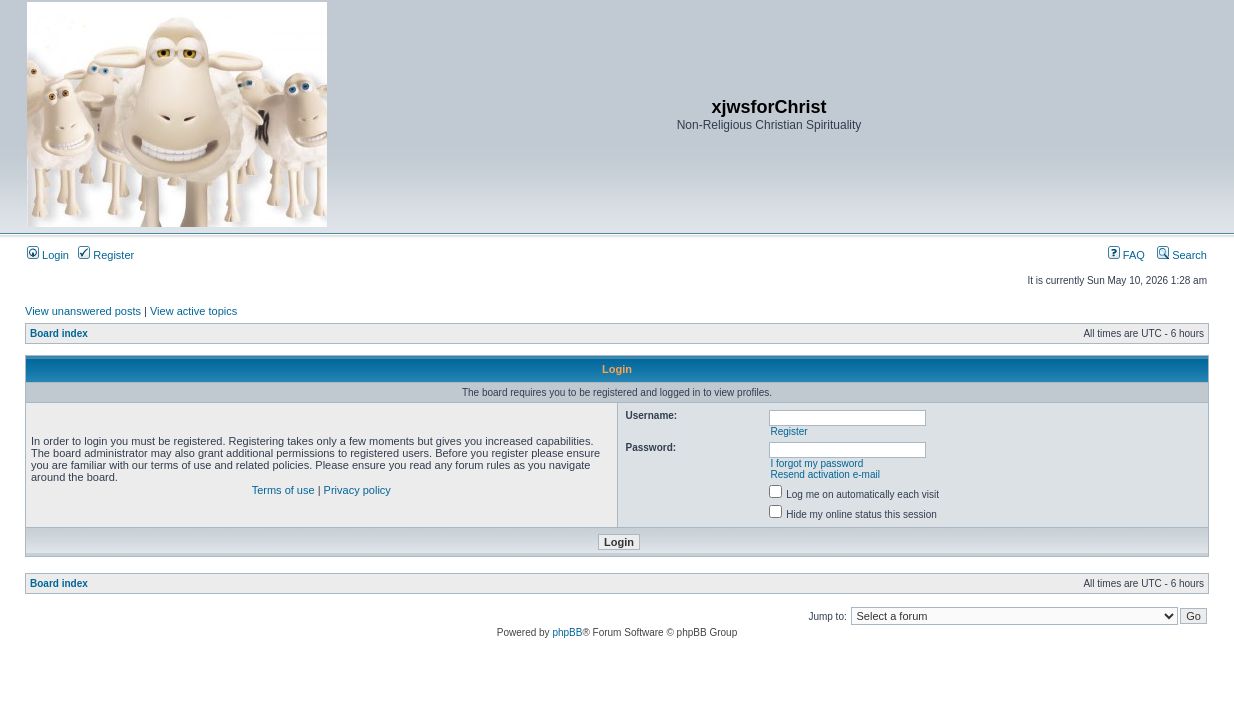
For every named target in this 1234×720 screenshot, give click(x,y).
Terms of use (283, 490)
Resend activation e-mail (825, 474)
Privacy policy (357, 490)
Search (1182, 255)
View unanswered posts (83, 311)
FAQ (1126, 255)
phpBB (567, 632)
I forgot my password (816, 463)
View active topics (193, 311)
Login (48, 255)
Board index (59, 333)
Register (106, 255)
